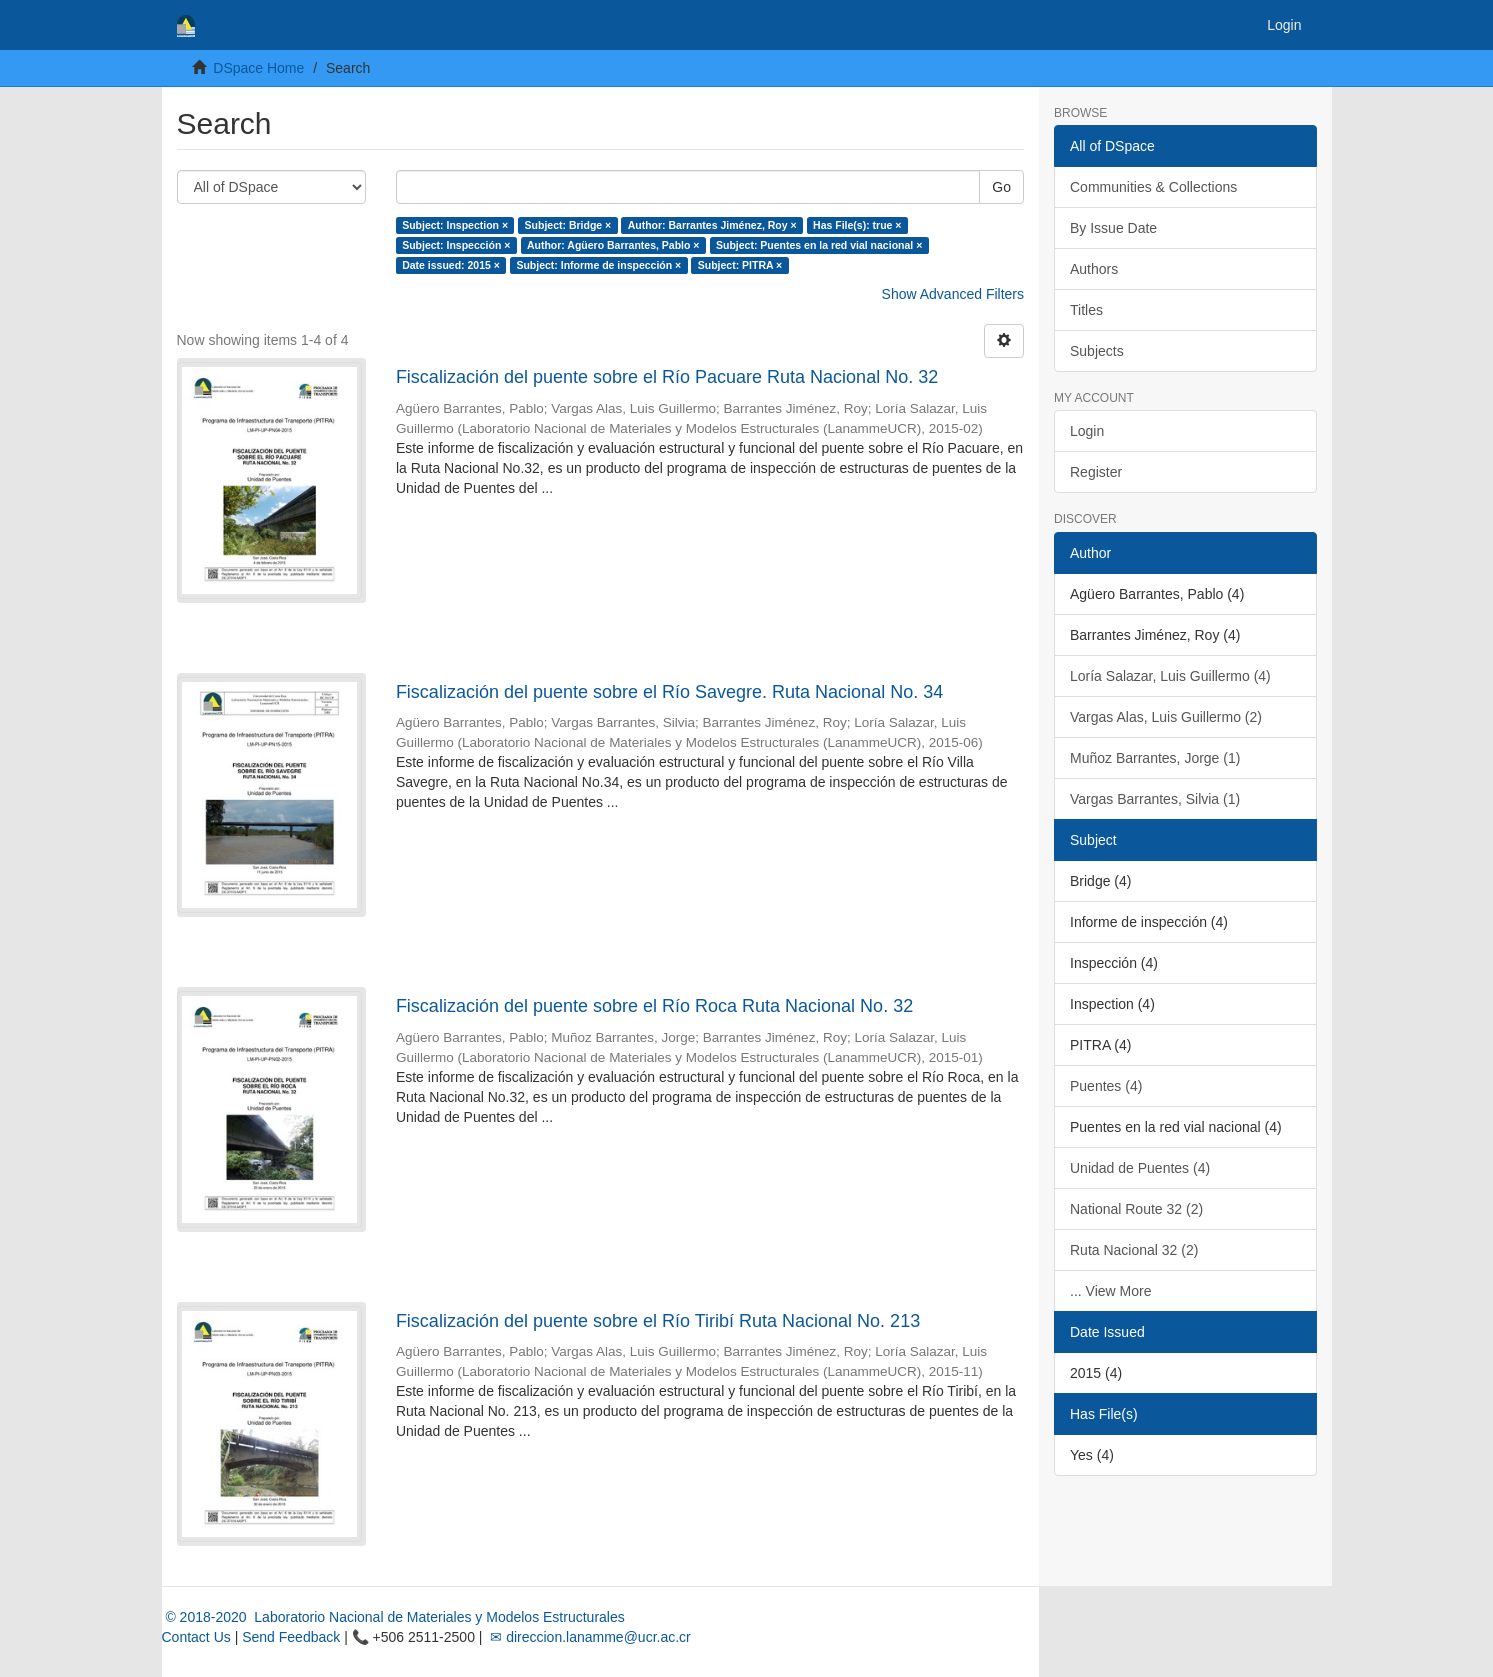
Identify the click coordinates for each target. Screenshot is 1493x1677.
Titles (1086, 310)
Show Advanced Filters (953, 294)
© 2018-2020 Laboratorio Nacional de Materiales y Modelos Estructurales (393, 1617)
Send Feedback (291, 1637)
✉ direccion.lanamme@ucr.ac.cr (588, 1637)
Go (1001, 187)
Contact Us (196, 1637)
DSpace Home (258, 68)
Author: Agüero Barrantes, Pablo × (613, 245)
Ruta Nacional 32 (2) (1134, 1250)
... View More (1110, 1291)
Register (1096, 472)
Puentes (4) (1106, 1086)
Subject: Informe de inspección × (598, 265)
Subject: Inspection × (455, 225)
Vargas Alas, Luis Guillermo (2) (1166, 717)
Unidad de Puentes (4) (1140, 1168)
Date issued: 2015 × (451, 265)
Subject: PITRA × (740, 265)
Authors (1094, 269)
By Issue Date (1113, 228)
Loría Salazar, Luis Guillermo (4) (1170, 676)
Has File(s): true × (857, 225)
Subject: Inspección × (456, 245)
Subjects (1097, 351)
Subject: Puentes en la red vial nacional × (819, 245)
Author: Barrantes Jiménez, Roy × (712, 225)
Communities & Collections (1153, 187)
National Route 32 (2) (1136, 1209)
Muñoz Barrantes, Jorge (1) (1155, 758)
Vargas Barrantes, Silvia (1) (1155, 799)
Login (1087, 431)
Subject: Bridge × (568, 225)
